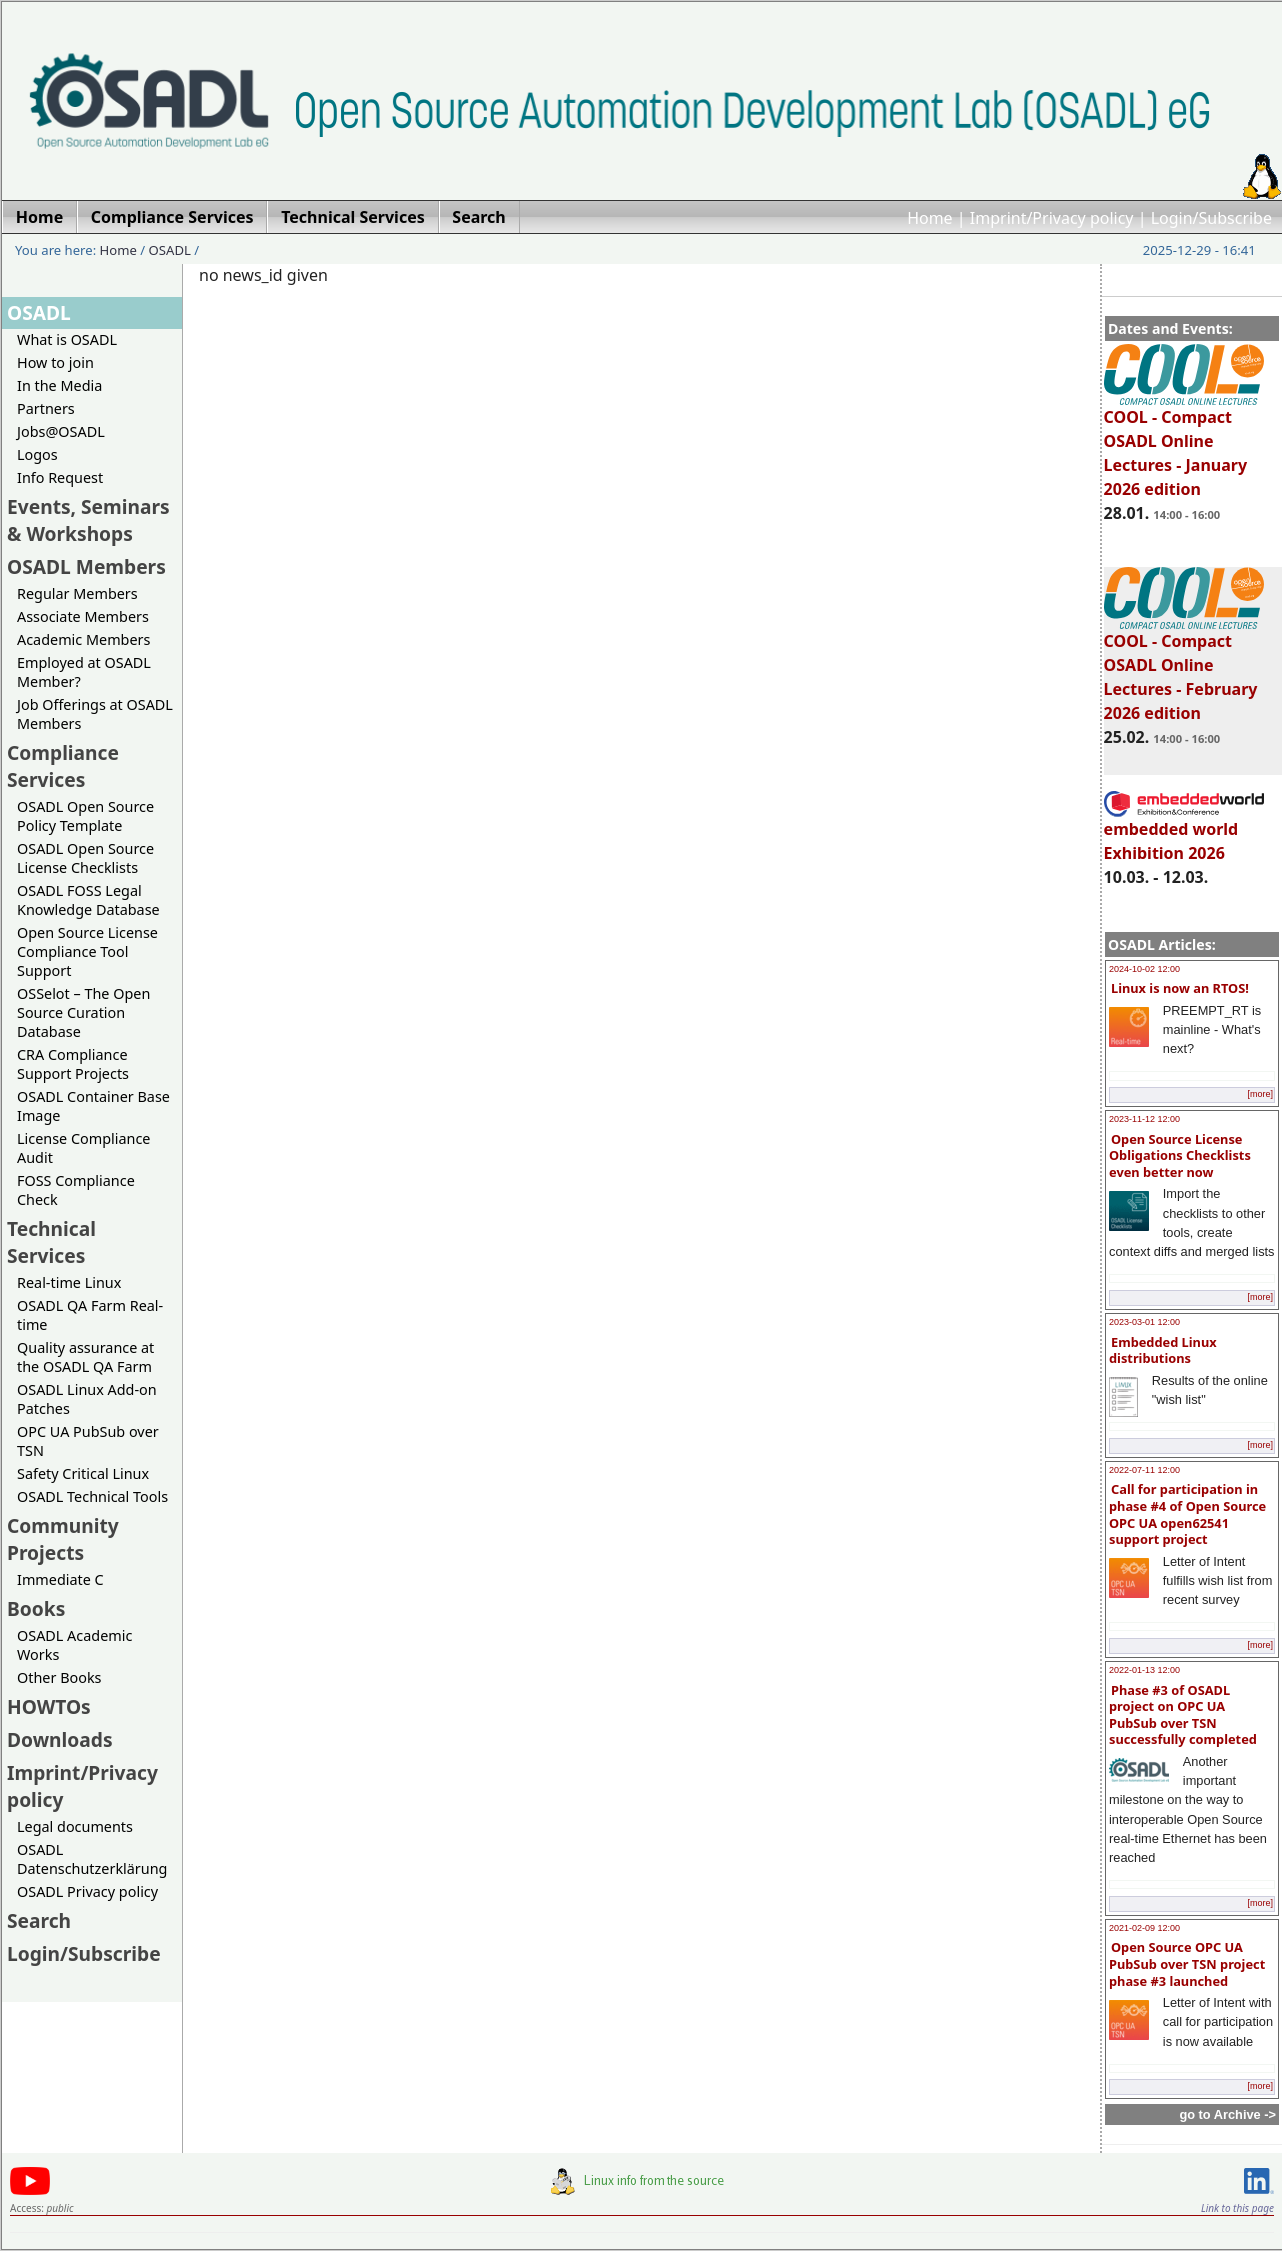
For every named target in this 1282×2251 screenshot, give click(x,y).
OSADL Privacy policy (87, 1891)
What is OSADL (67, 339)
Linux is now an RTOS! (1180, 988)
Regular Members (77, 593)
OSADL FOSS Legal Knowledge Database (88, 900)
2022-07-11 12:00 (1144, 1470)
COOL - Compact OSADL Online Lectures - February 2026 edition (1184, 668)
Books (36, 1608)
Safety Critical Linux (83, 1473)
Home (930, 218)
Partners (46, 408)
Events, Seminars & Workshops (88, 520)
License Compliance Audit (83, 1148)
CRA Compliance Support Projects (73, 1064)
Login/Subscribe (1211, 218)
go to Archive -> (1227, 2114)
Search (39, 1920)
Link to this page (1237, 2208)
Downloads (60, 1739)
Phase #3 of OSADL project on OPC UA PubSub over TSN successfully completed (1183, 1715)
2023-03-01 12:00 (1144, 1322)
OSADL (170, 250)
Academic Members (83, 639)
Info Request (60, 477)
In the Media (59, 385)
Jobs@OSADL (61, 431)
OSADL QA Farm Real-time (90, 1315)
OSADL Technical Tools (92, 1496)
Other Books (59, 1677)
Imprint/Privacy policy (1052, 218)
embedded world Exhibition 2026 (1184, 832)
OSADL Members (86, 566)
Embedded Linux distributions (1163, 1350)
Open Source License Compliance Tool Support (87, 951)
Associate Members (83, 616)
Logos (37, 454)
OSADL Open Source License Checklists (85, 858)
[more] (1260, 1094)
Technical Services (51, 1242)
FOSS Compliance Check (76, 1190)
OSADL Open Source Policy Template (85, 816)
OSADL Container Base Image (93, 1106)
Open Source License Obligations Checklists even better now (1180, 1155)
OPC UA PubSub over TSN (88, 1441)
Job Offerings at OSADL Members (95, 714)
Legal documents (75, 1826)
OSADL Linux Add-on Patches (87, 1399)
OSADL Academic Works (74, 1645)
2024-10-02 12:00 (1144, 969)
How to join (55, 362)
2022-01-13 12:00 (1144, 1670)
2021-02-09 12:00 (1144, 1928)
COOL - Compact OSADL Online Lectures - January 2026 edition (1184, 444)
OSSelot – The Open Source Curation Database (83, 1012)
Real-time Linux (69, 1282)
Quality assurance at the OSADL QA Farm (85, 1357)
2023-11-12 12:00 (1144, 1119)
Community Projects (63, 1539)
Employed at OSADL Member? (84, 672)
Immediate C (60, 1579)
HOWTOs (49, 1706)
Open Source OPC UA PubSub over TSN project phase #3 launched (1187, 1963)
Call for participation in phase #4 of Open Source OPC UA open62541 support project (1187, 1514)
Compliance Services (63, 766)
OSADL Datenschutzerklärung (92, 1859)
